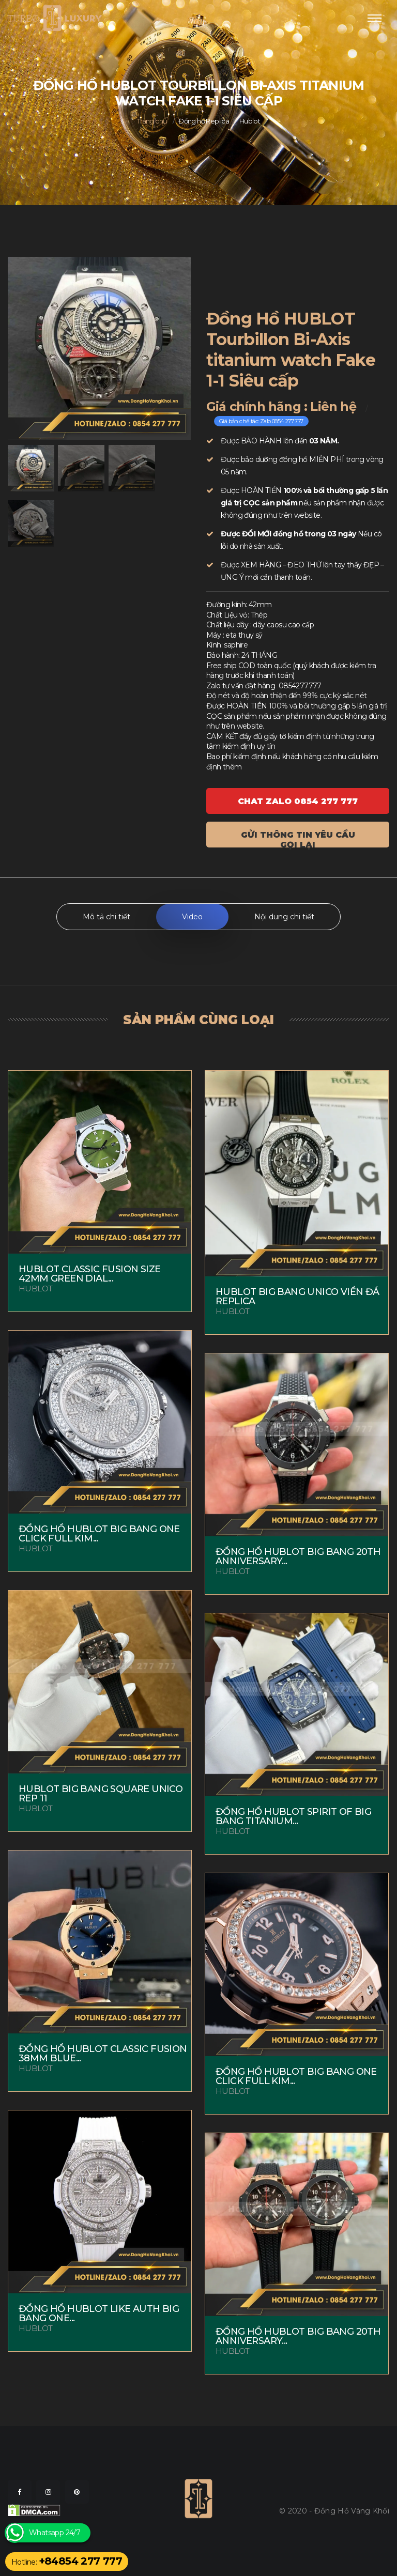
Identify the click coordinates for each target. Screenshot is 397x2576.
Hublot (249, 121)
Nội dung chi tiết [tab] (284, 916)
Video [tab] (192, 916)
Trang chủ (152, 121)
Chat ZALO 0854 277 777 (298, 801)
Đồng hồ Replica (203, 121)
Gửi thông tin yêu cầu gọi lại (298, 838)
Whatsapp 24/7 (54, 2532)
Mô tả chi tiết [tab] (106, 916)
